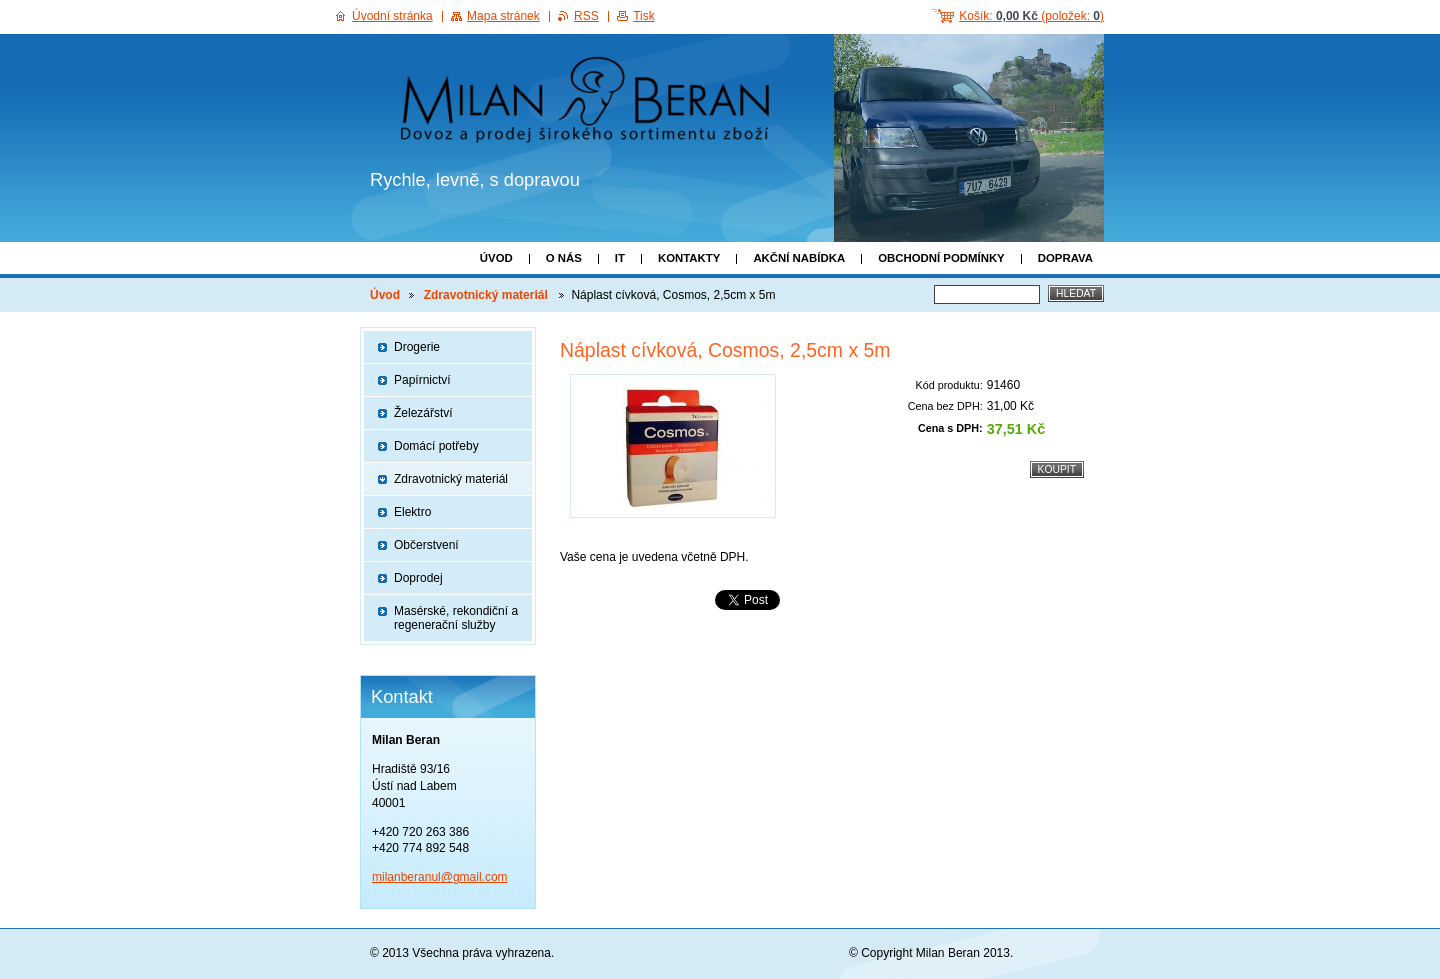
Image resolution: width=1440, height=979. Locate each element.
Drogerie (417, 347)
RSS (586, 16)
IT (620, 258)
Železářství (423, 413)
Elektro (412, 512)
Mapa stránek (503, 16)
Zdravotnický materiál (487, 295)
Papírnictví (422, 380)
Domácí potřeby (436, 446)
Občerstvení (426, 545)
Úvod (496, 258)
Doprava (1065, 258)
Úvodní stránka (392, 16)
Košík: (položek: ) (1031, 16)
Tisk (644, 16)
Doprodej (418, 578)
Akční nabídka (799, 258)
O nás (564, 258)
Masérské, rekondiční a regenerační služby (456, 618)
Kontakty (689, 258)
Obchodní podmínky (941, 258)
